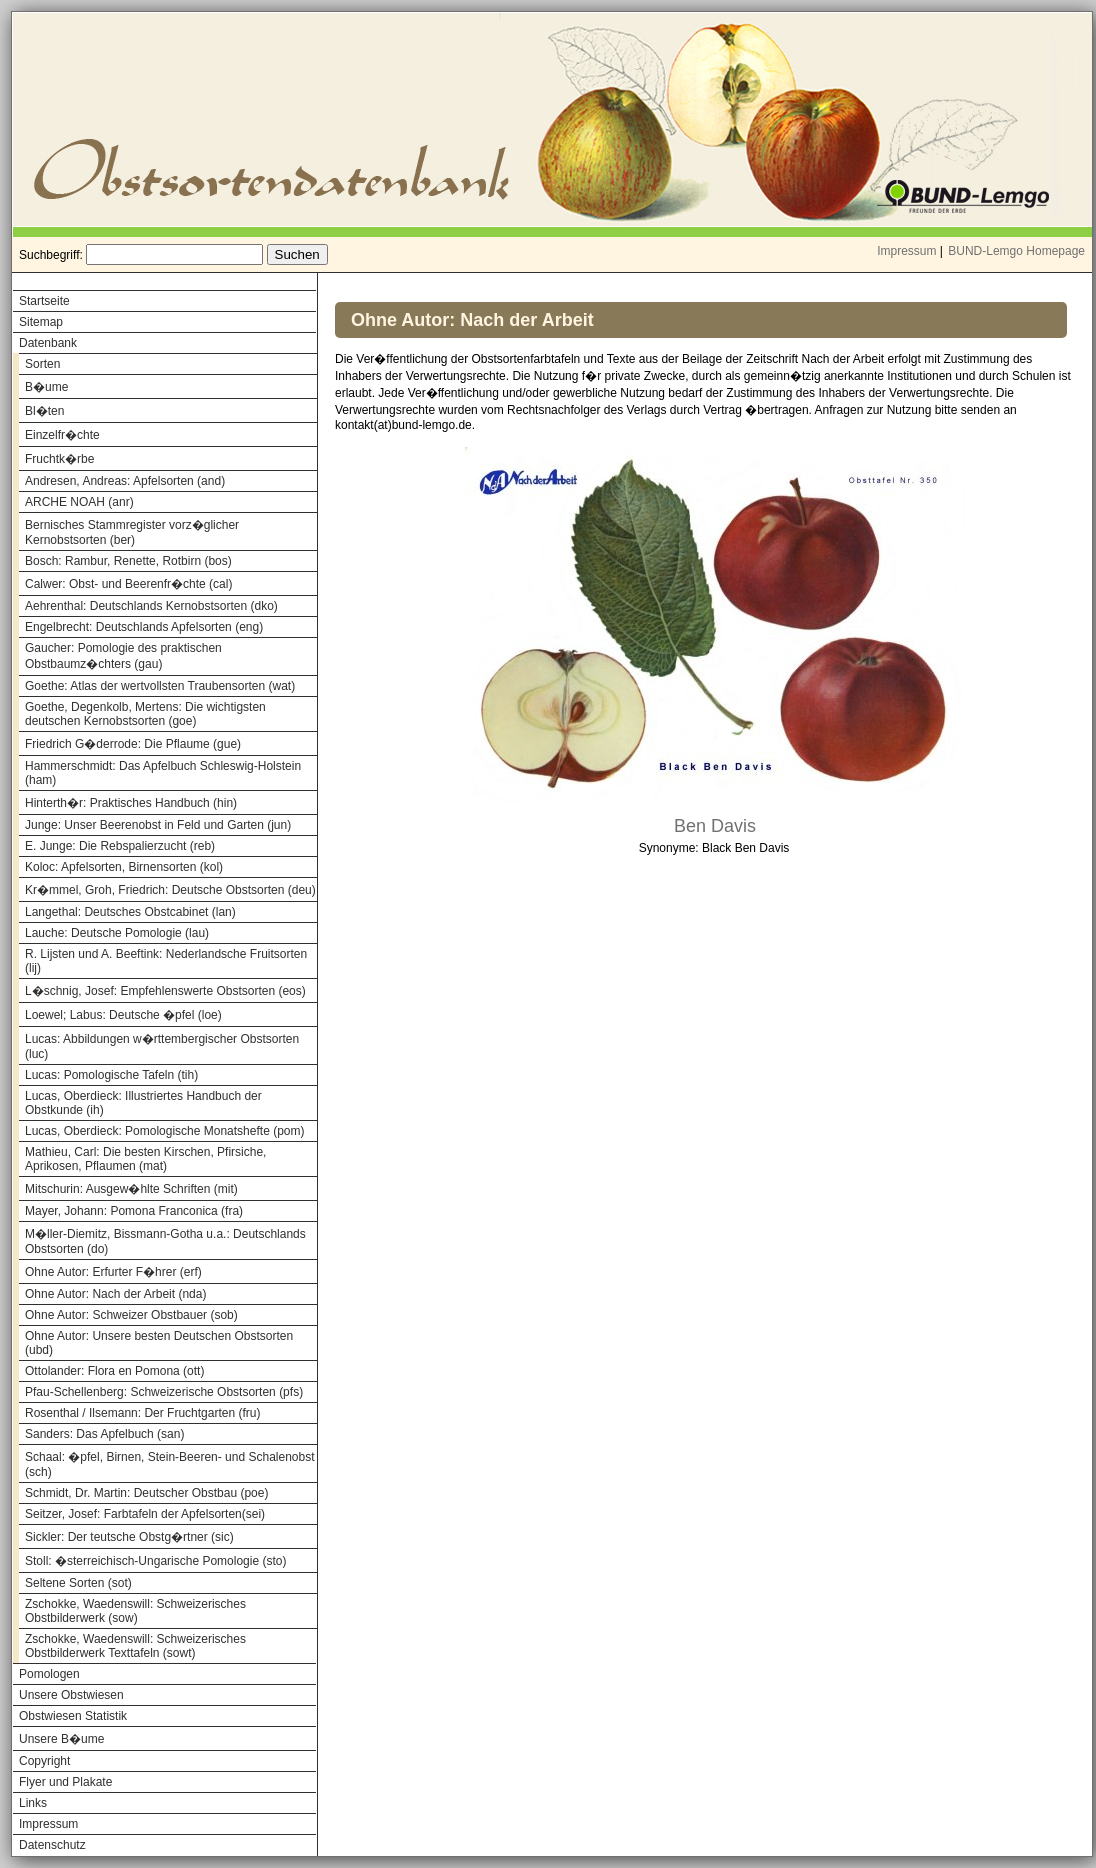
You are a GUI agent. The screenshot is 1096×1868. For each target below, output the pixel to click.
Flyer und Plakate (65, 1782)
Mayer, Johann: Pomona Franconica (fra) (134, 1211)
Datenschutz (52, 1845)
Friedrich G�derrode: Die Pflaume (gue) (133, 744)
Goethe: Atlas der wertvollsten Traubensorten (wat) (160, 686)
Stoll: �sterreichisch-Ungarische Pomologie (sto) (155, 1561)
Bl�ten (44, 411)
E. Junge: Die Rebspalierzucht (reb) (120, 846)
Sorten (42, 364)
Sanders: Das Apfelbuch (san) (104, 1434)
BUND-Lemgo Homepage (1016, 251)
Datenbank (48, 343)
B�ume (46, 387)
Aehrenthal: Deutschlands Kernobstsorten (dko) (151, 606)
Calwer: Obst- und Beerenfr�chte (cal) (128, 584)
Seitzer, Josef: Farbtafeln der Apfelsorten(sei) (145, 1514)
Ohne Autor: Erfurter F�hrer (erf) (113, 1272)
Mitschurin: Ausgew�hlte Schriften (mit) (131, 1189)
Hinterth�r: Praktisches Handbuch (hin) (131, 803)
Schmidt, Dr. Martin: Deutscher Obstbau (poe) (146, 1493)
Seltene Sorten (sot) (78, 1583)
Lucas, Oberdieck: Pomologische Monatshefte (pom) (164, 1131)
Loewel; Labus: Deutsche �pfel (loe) (123, 1015)
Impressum (906, 251)
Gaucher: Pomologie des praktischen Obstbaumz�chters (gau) (123, 656)
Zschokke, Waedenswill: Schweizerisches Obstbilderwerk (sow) (135, 1611)
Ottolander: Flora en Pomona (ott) (114, 1371)
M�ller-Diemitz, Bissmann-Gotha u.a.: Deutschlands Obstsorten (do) (165, 1241)
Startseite (44, 301)
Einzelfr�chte (62, 435)
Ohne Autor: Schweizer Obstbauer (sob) (131, 1315)
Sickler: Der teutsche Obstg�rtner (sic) (129, 1537)
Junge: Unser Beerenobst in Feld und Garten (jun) (158, 825)
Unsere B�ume (61, 1739)
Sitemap (41, 322)
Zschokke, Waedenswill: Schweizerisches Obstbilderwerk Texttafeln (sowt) (135, 1646)
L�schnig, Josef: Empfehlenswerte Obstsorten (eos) (165, 991)
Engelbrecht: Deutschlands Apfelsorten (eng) (144, 627)
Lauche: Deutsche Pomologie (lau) (117, 933)
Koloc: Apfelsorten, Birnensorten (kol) (124, 867)
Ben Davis (715, 826)
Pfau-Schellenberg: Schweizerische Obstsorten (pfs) (164, 1392)
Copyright (44, 1761)
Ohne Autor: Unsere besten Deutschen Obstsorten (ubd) (159, 1343)
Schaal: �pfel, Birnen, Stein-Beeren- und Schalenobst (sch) (170, 1464)
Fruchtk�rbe (59, 459)
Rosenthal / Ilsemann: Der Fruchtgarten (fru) (142, 1413)
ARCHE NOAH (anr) (79, 502)
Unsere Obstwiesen (71, 1695)
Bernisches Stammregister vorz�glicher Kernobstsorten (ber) (132, 532)
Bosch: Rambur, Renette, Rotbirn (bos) (128, 561)
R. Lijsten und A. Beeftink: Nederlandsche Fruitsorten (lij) (166, 961)
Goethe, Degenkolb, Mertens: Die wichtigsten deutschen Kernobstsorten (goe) (145, 714)
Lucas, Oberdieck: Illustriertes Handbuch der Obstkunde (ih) (143, 1103)
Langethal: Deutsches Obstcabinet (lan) (130, 912)
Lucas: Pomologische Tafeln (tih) (111, 1075)
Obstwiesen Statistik (73, 1716)
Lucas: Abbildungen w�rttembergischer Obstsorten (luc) (162, 1046)
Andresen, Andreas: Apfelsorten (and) (125, 481)
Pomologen (49, 1674)
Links (33, 1803)
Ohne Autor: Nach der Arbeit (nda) (115, 1294)
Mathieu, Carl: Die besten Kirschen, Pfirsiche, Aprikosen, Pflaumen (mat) (145, 1159)
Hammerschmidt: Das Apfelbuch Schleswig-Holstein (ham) (163, 773)
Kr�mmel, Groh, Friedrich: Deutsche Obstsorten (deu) (170, 890)
